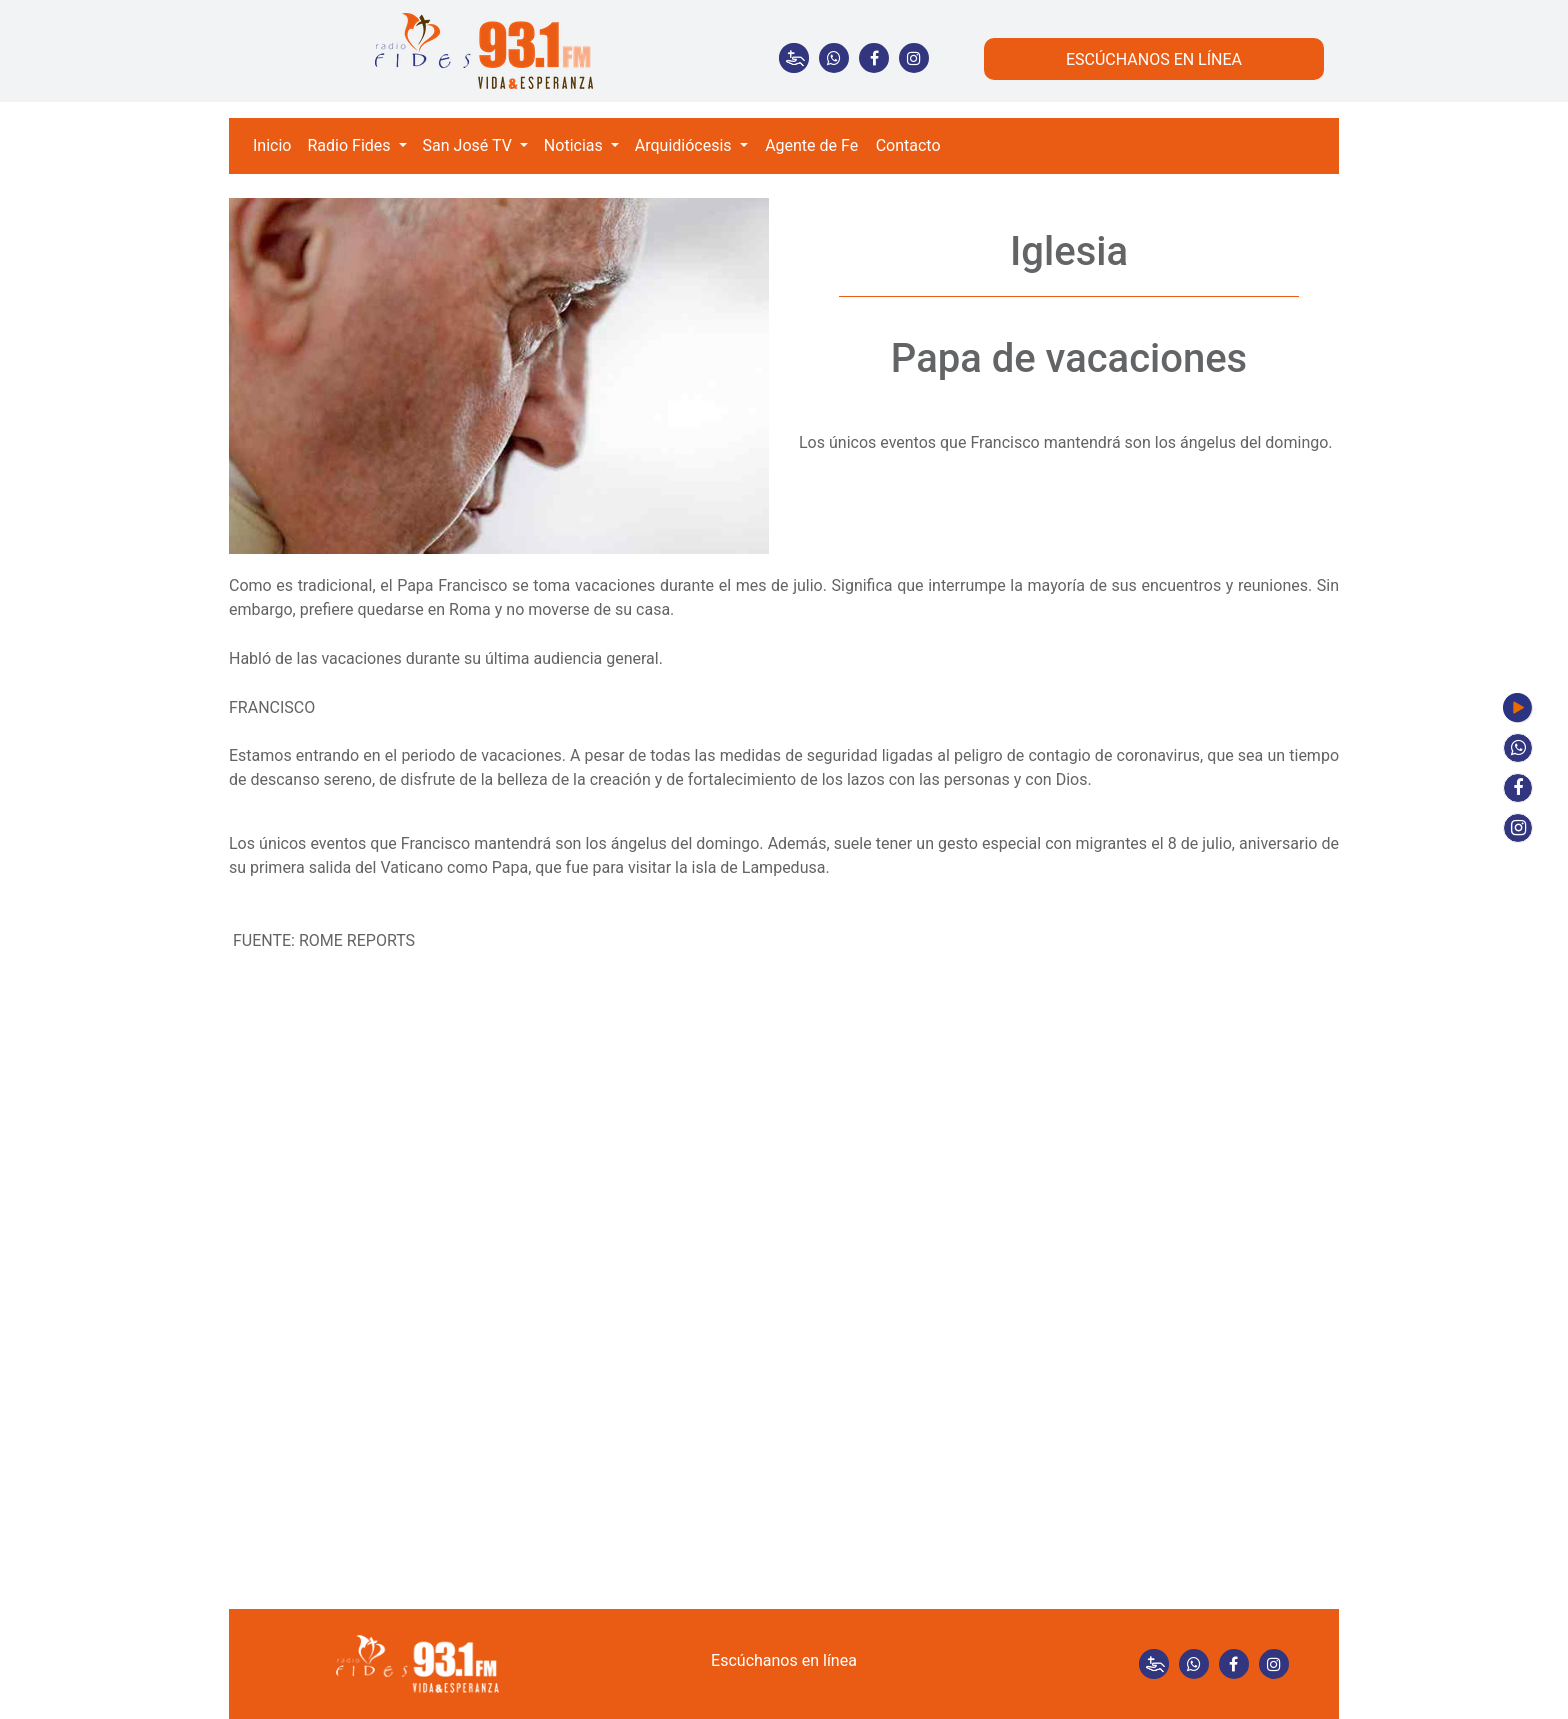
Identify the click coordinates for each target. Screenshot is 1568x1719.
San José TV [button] (469, 145)
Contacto (908, 145)
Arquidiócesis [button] (685, 145)
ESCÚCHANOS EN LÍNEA (1154, 59)
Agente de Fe (811, 145)
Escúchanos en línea (784, 1660)
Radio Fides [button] (350, 145)
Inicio (272, 145)
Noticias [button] (575, 145)
